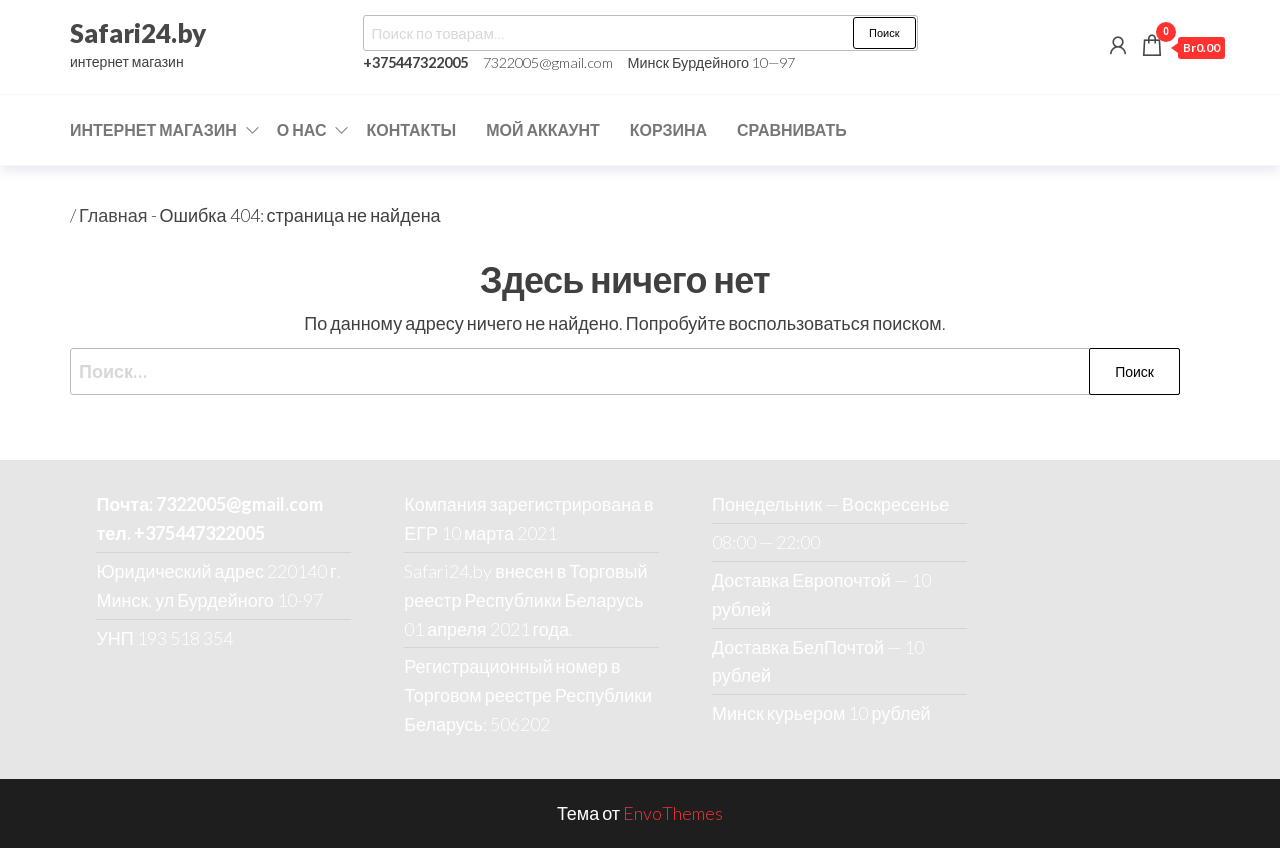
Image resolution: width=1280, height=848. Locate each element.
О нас (302, 129)
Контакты (411, 129)
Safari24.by (138, 33)
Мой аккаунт (543, 129)
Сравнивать (792, 129)
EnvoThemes (673, 813)
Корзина (668, 129)
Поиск (884, 32)
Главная (113, 215)
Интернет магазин (153, 129)
